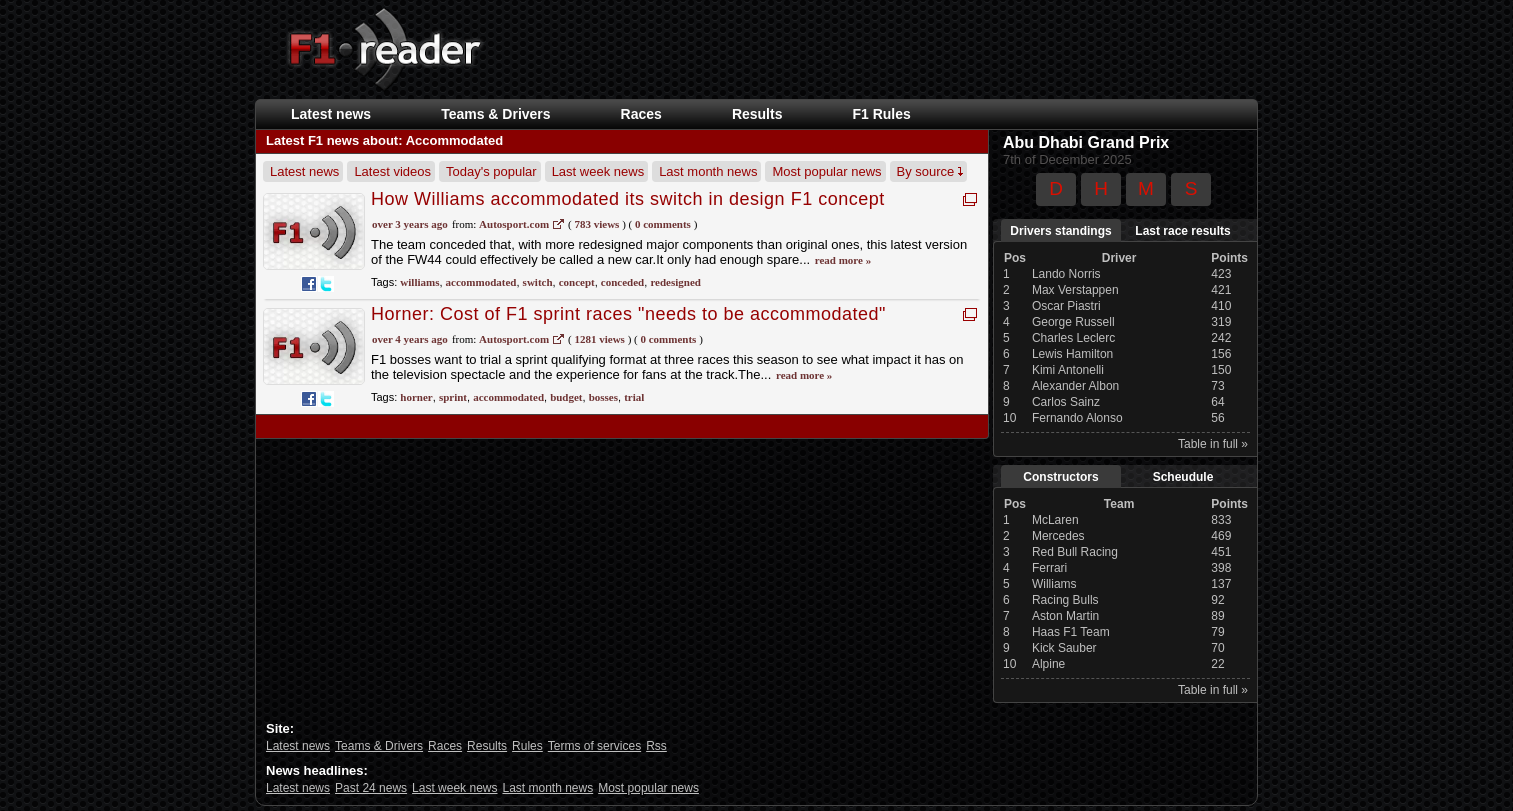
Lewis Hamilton (1072, 354)
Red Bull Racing (1075, 552)
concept (577, 282)
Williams (1054, 584)
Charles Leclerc (1073, 338)
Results (757, 114)
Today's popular (491, 171)
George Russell (1073, 322)
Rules (527, 746)
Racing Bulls (1065, 600)
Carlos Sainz (1066, 402)
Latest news (331, 114)
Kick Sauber (1064, 648)
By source (930, 171)
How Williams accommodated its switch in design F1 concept (628, 199)
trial (634, 397)
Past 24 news (371, 788)
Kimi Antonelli (1068, 370)
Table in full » (1213, 444)
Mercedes (1058, 536)
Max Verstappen (1075, 290)
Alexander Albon (1075, 386)
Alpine (1048, 664)
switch (538, 282)
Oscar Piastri (1066, 306)
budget (566, 397)
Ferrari (1049, 568)
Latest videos (392, 171)
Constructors (1060, 477)
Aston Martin (1065, 616)
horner (416, 397)
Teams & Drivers (495, 114)
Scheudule (1183, 477)
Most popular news (826, 171)
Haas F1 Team (1071, 632)
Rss (656, 746)
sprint (453, 397)
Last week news (598, 171)
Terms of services (594, 746)
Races (641, 114)
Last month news (708, 171)
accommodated (481, 282)
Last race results (1182, 231)
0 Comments (663, 224)
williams (419, 282)
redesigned (675, 282)
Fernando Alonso (1077, 418)
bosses (603, 397)
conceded (622, 282)
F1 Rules (881, 114)
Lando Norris (1066, 274)
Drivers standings (1060, 231)
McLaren (1055, 520)
